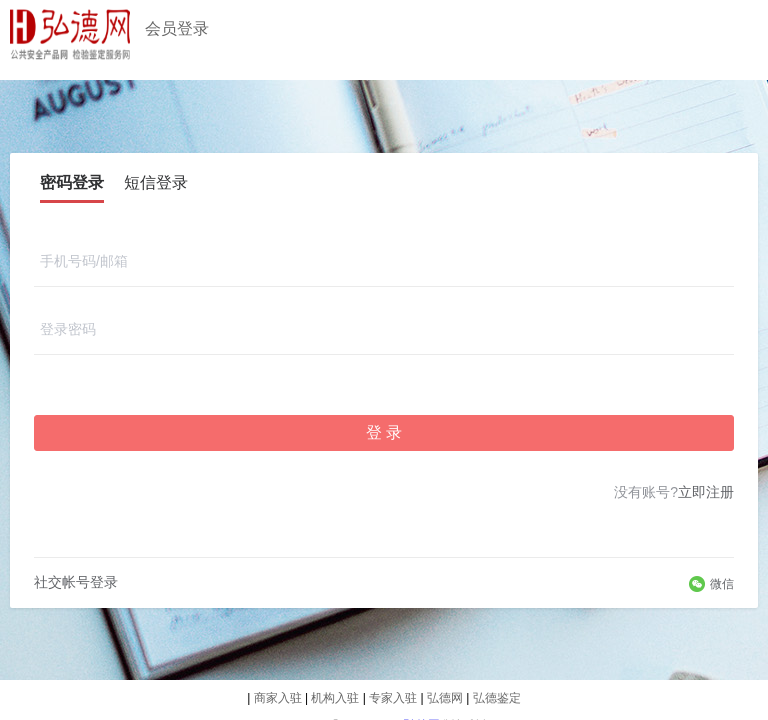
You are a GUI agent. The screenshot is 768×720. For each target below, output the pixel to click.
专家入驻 (394, 698)
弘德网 (446, 698)
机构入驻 (336, 698)
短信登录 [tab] (156, 182)
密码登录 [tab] (72, 182)
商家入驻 (279, 698)
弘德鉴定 (497, 698)
